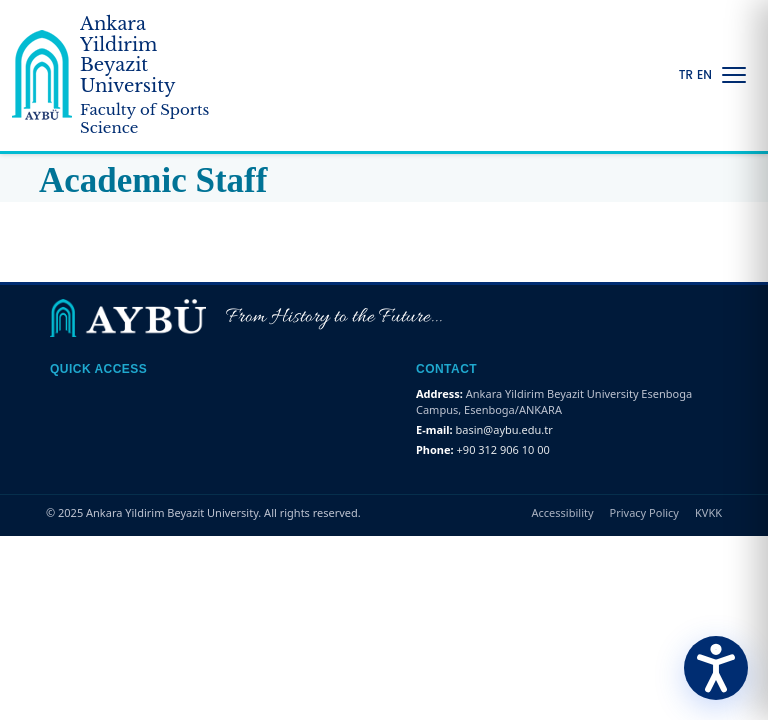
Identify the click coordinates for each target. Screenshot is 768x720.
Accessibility (563, 512)
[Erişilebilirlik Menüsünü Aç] (716, 668)
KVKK (708, 512)
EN (704, 75)
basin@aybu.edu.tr (504, 429)
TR (686, 75)
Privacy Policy (644, 512)
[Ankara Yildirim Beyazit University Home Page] (116, 75)
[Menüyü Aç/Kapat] (734, 75)
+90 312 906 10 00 (503, 449)
